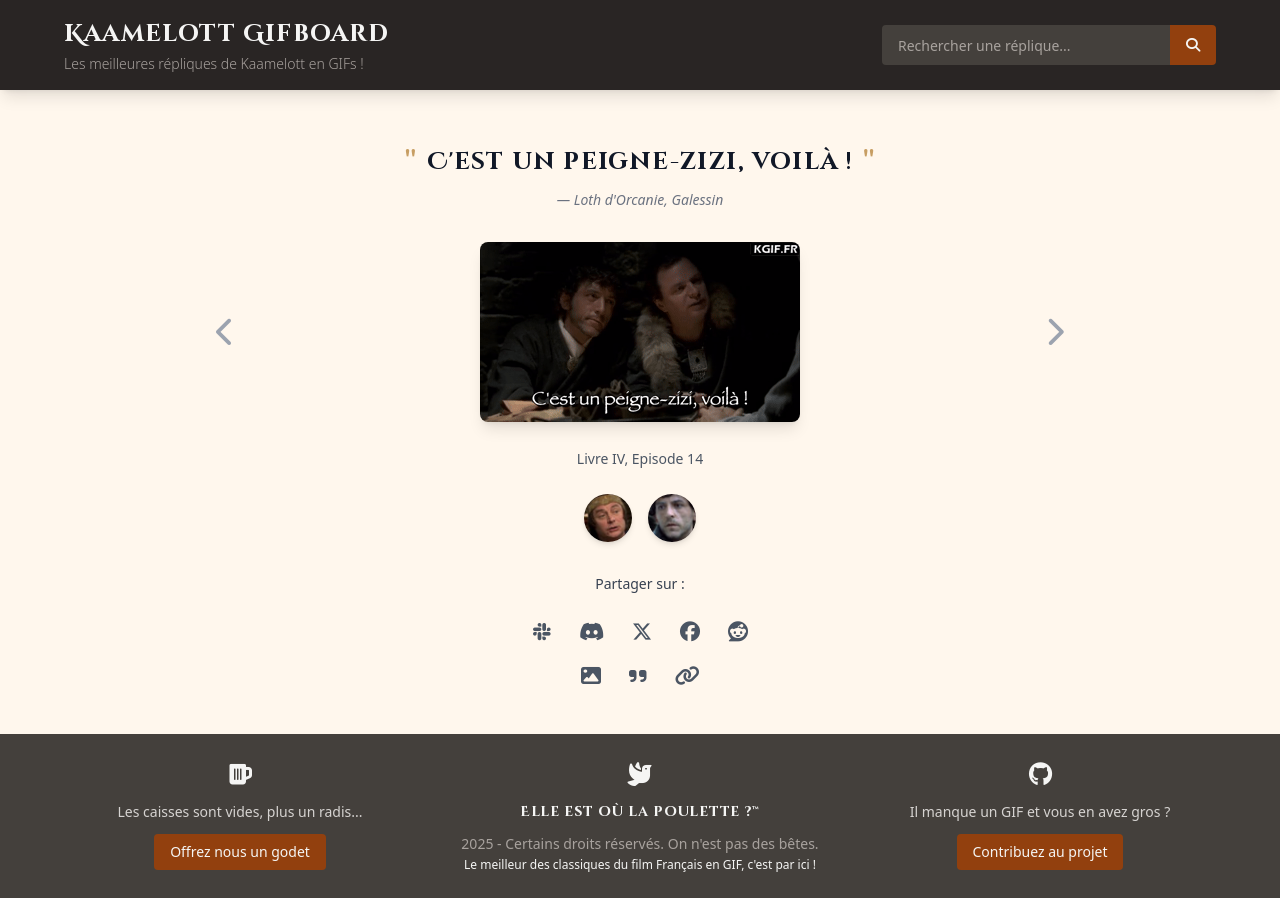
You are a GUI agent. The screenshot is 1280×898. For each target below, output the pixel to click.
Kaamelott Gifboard (227, 34)
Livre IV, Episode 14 (640, 458)
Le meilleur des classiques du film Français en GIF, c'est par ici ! (640, 864)
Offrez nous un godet (240, 851)
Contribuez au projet (1040, 851)
